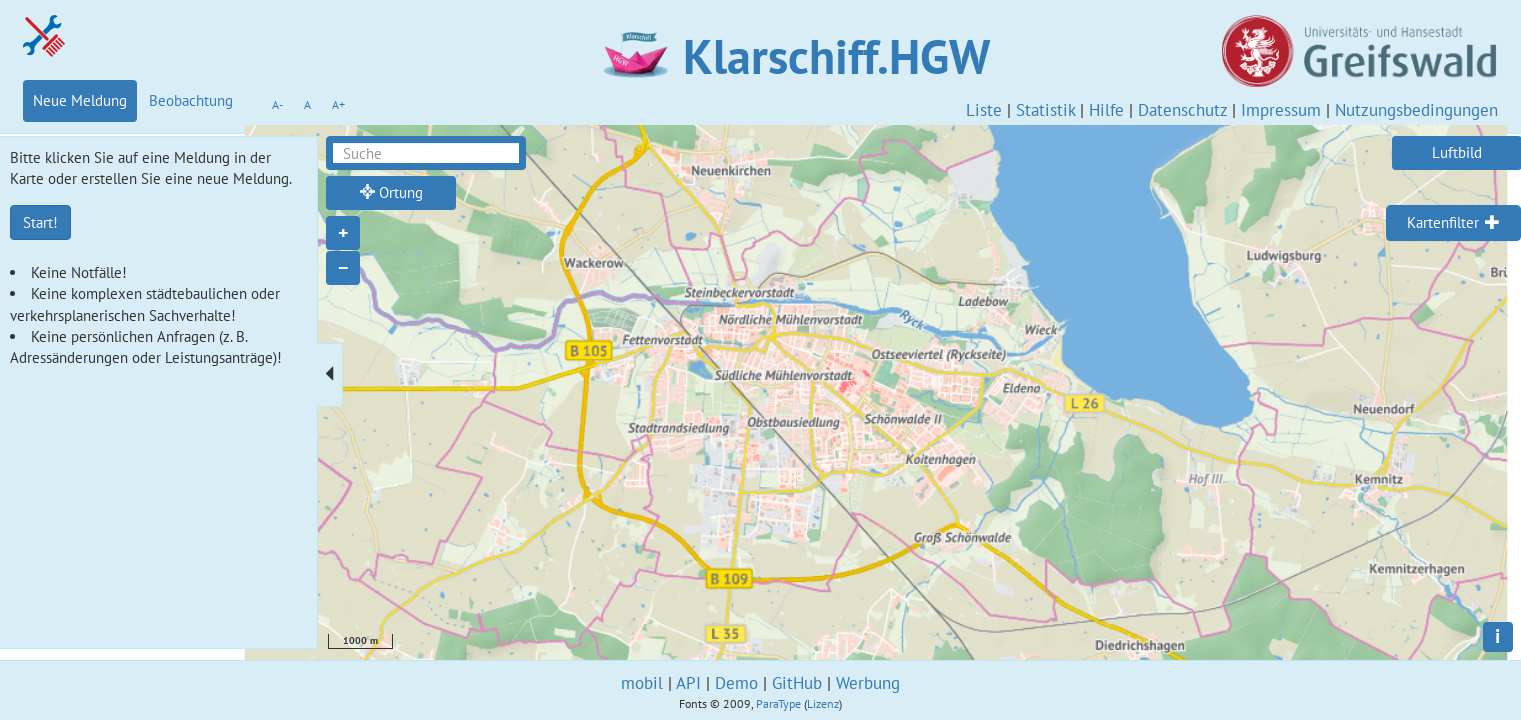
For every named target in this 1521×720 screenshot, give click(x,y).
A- (277, 104)
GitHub (797, 683)
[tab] (1453, 223)
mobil (642, 683)
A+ (338, 104)
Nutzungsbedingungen (1416, 110)
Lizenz (823, 703)
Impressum (1281, 110)
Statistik (1045, 110)
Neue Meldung (80, 100)
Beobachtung (191, 100)
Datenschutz (1182, 110)
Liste (984, 110)
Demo (736, 683)
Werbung (868, 683)
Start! (40, 222)
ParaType (778, 703)
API (688, 683)
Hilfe (1106, 110)
